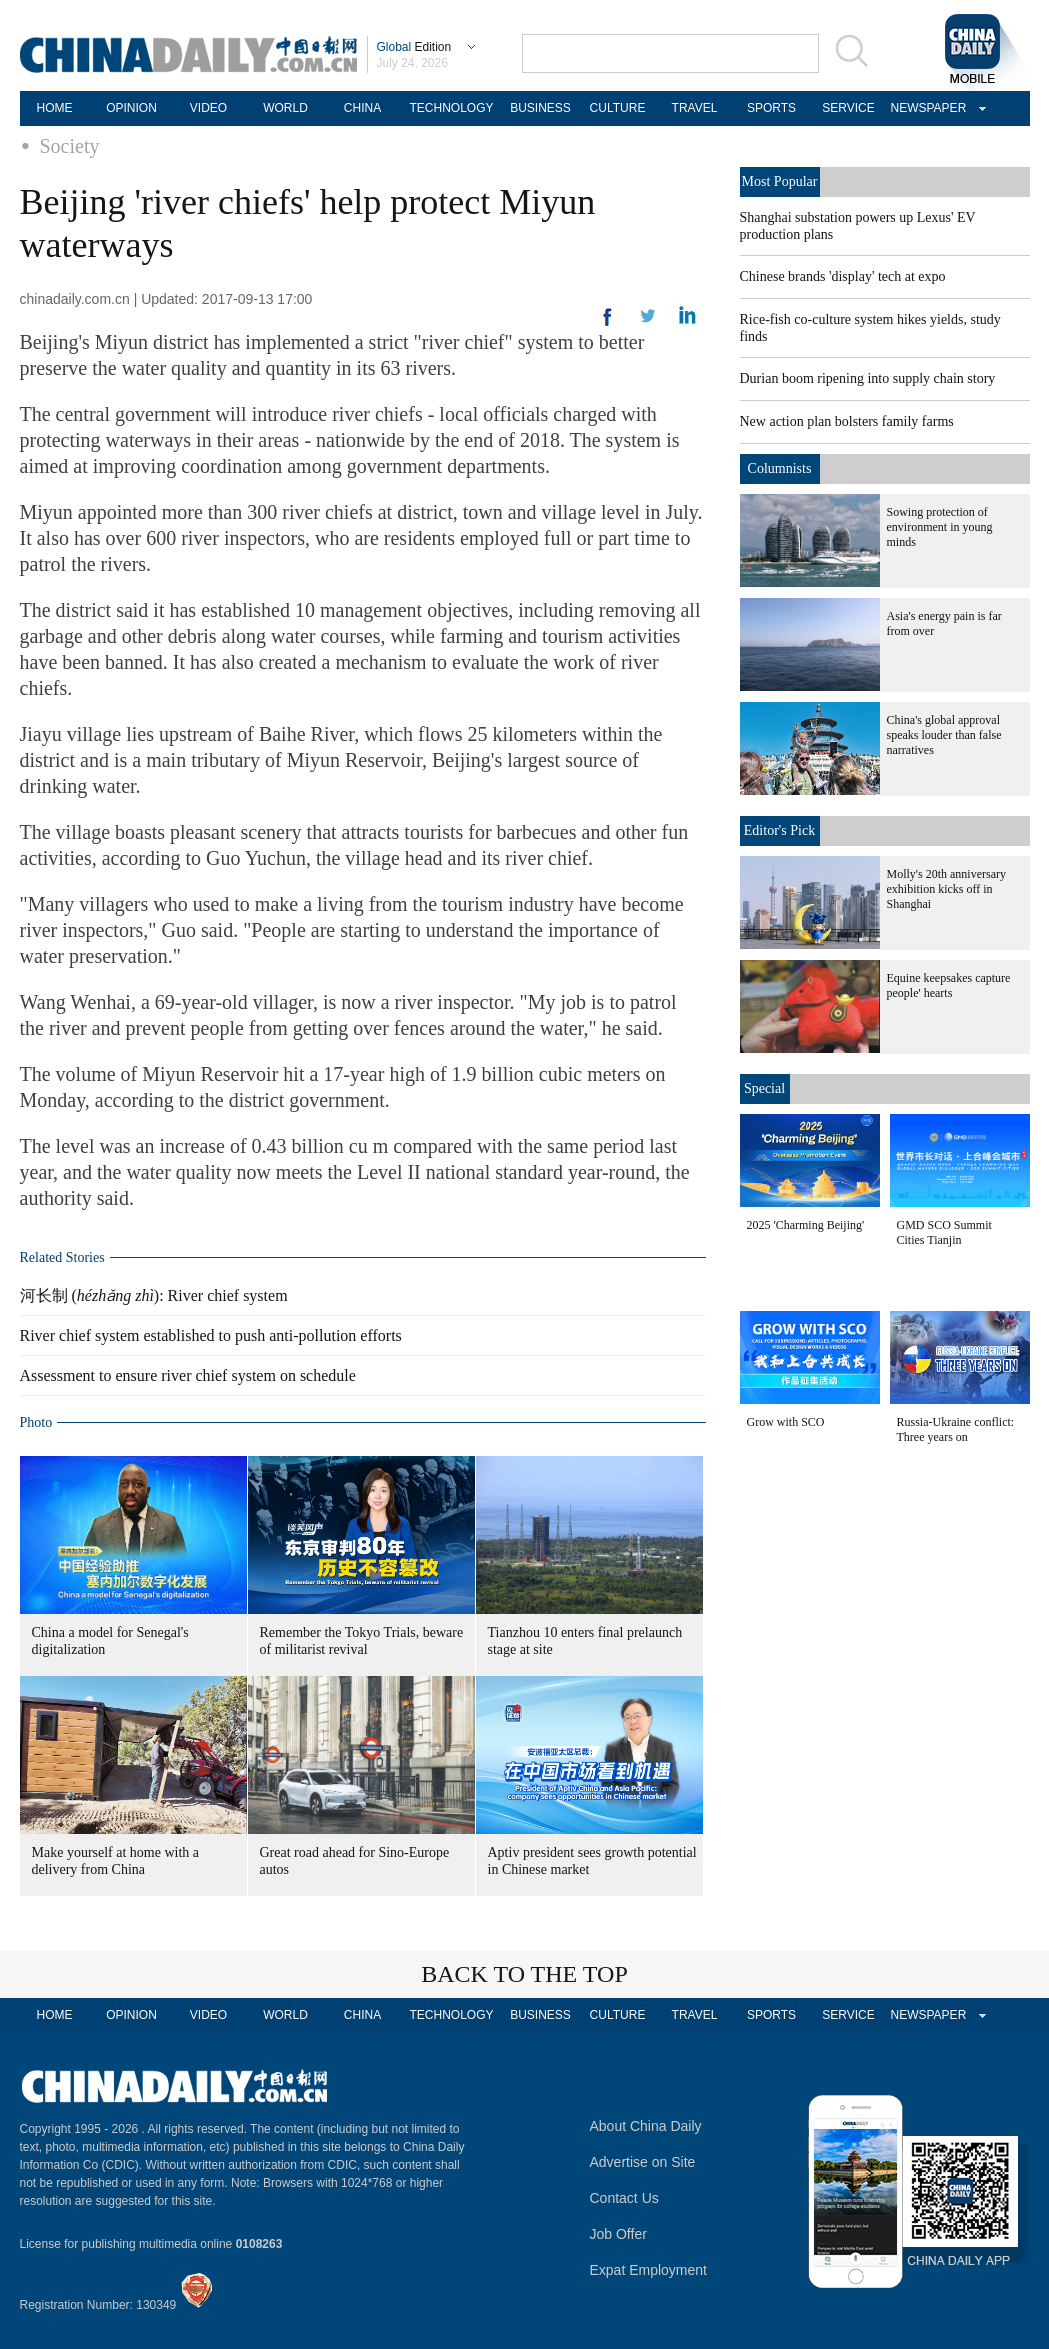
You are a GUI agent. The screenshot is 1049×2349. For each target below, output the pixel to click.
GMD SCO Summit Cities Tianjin (944, 1232)
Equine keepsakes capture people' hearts (949, 985)
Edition (414, 47)
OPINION (131, 108)
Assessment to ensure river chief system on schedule (188, 1375)
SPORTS (771, 108)
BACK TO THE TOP (524, 1974)
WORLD (285, 108)
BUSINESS (540, 108)
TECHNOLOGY (451, 108)
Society (70, 146)
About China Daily (646, 2126)
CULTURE (618, 108)
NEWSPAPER (926, 108)
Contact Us (624, 2198)
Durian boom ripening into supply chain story (868, 378)
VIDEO (208, 108)
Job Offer (618, 2234)
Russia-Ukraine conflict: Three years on (956, 1429)
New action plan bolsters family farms (847, 421)
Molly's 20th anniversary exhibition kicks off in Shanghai (946, 889)
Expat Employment (649, 2270)
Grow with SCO (786, 1422)
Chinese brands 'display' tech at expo (843, 276)
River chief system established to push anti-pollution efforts (211, 1335)
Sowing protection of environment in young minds (940, 527)
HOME (55, 108)
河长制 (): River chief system (154, 1295)
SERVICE (848, 108)
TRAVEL (695, 108)
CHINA (362, 108)
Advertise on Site (643, 2162)
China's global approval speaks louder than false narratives (944, 735)
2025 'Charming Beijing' (806, 1225)
